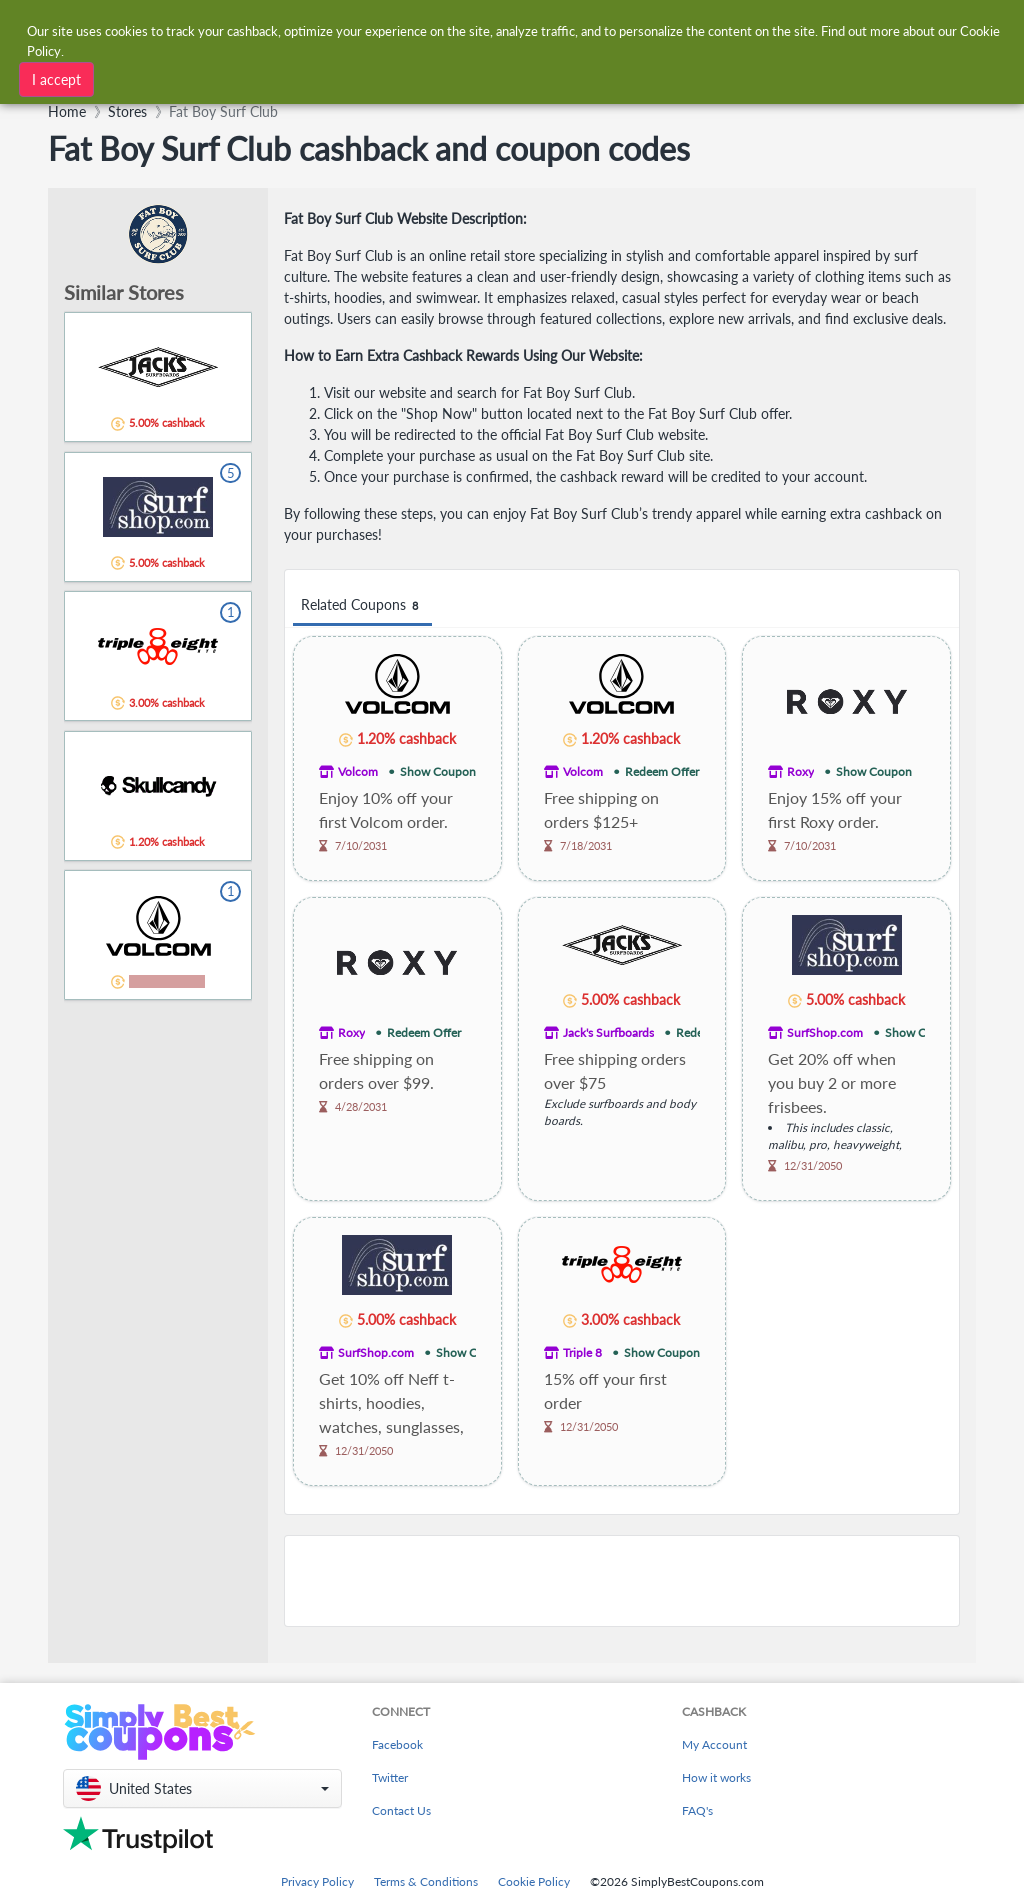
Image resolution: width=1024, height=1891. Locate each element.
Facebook (397, 1744)
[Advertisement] (622, 1581)
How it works (716, 1777)
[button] (202, 1788)
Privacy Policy (317, 1881)
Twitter (390, 1777)
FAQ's (697, 1810)
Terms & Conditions (426, 1881)
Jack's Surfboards (608, 1032)
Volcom (358, 771)
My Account (714, 1744)
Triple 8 (582, 1352)
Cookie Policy (534, 1881)
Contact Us (401, 1810)
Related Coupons (362, 605)
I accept (56, 79)
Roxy (800, 771)
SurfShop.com (825, 1032)
